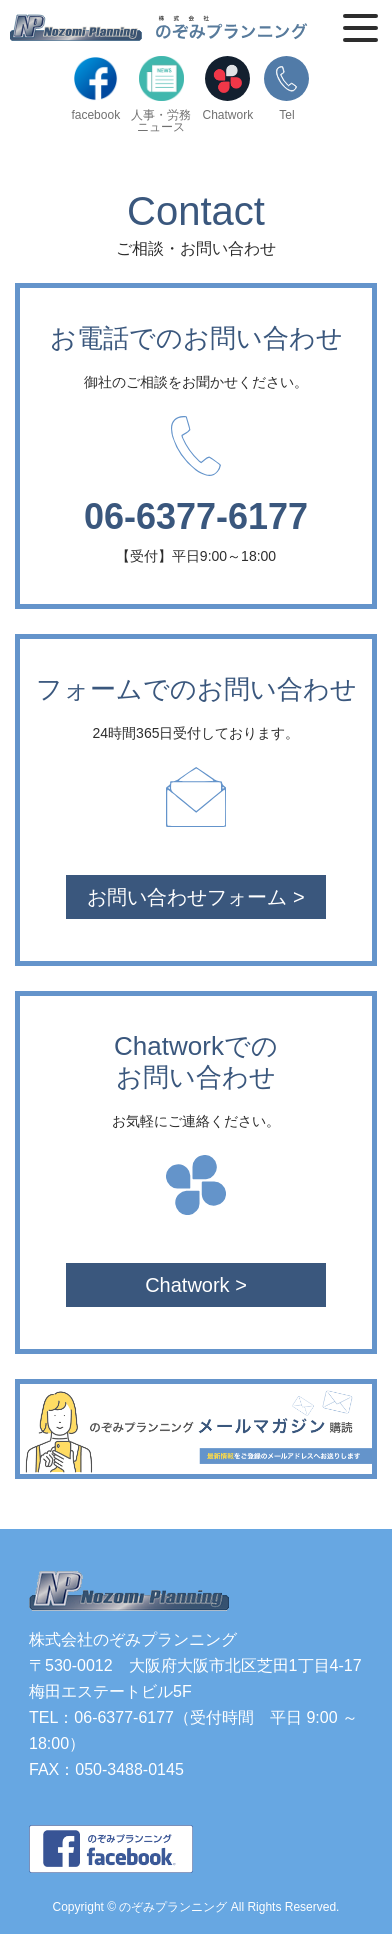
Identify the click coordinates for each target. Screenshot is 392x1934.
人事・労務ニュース (161, 94)
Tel (286, 88)
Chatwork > (196, 1285)
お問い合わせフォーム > (195, 897)
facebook (95, 88)
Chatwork (228, 88)
